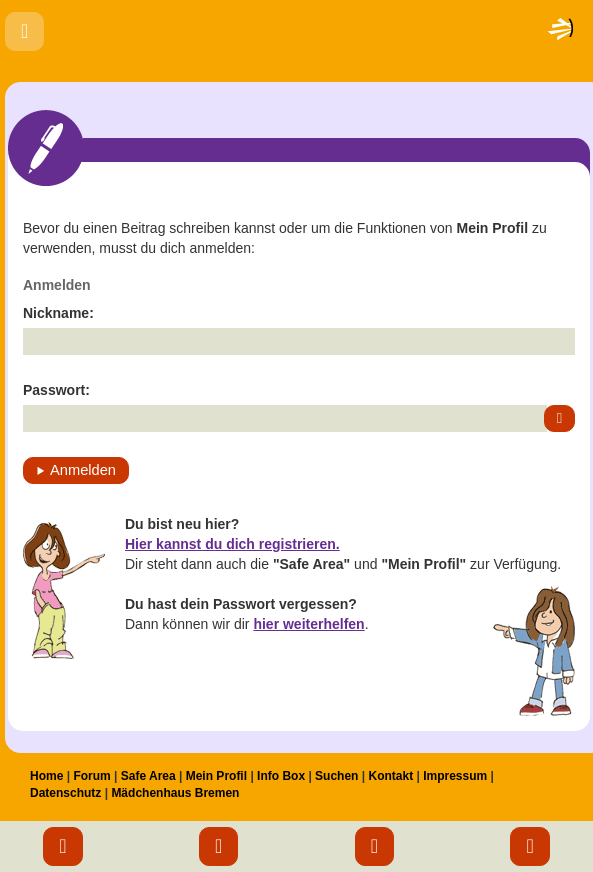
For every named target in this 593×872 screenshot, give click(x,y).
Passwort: (56, 390)
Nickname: (58, 313)
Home (46, 776)
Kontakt (390, 776)
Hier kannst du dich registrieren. (232, 544)
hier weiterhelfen (308, 624)
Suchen (336, 776)
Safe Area (148, 776)
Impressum (455, 776)
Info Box (281, 776)
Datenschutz (65, 793)
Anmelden (83, 470)
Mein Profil (216, 776)
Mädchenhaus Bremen (175, 793)
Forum (91, 776)
